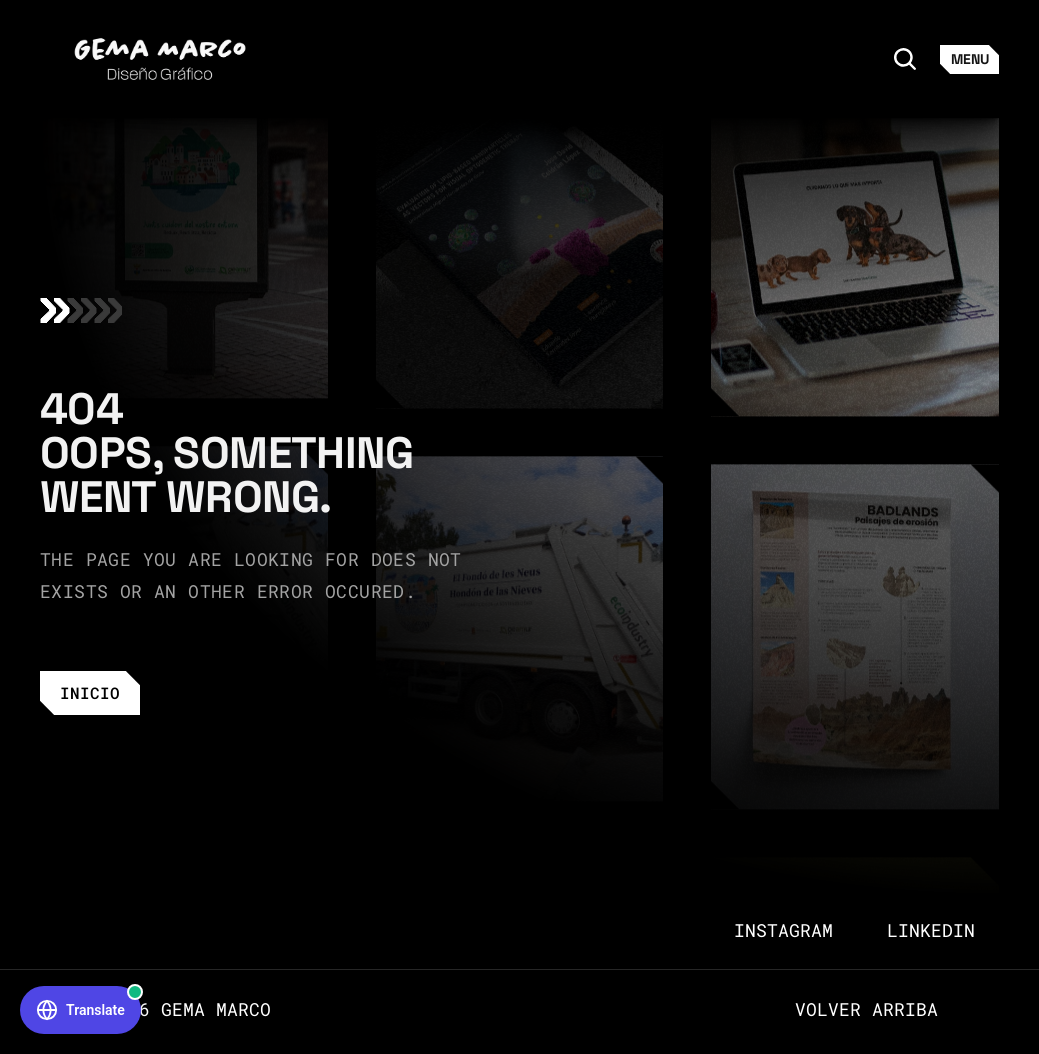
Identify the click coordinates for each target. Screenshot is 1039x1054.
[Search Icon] (905, 59)
